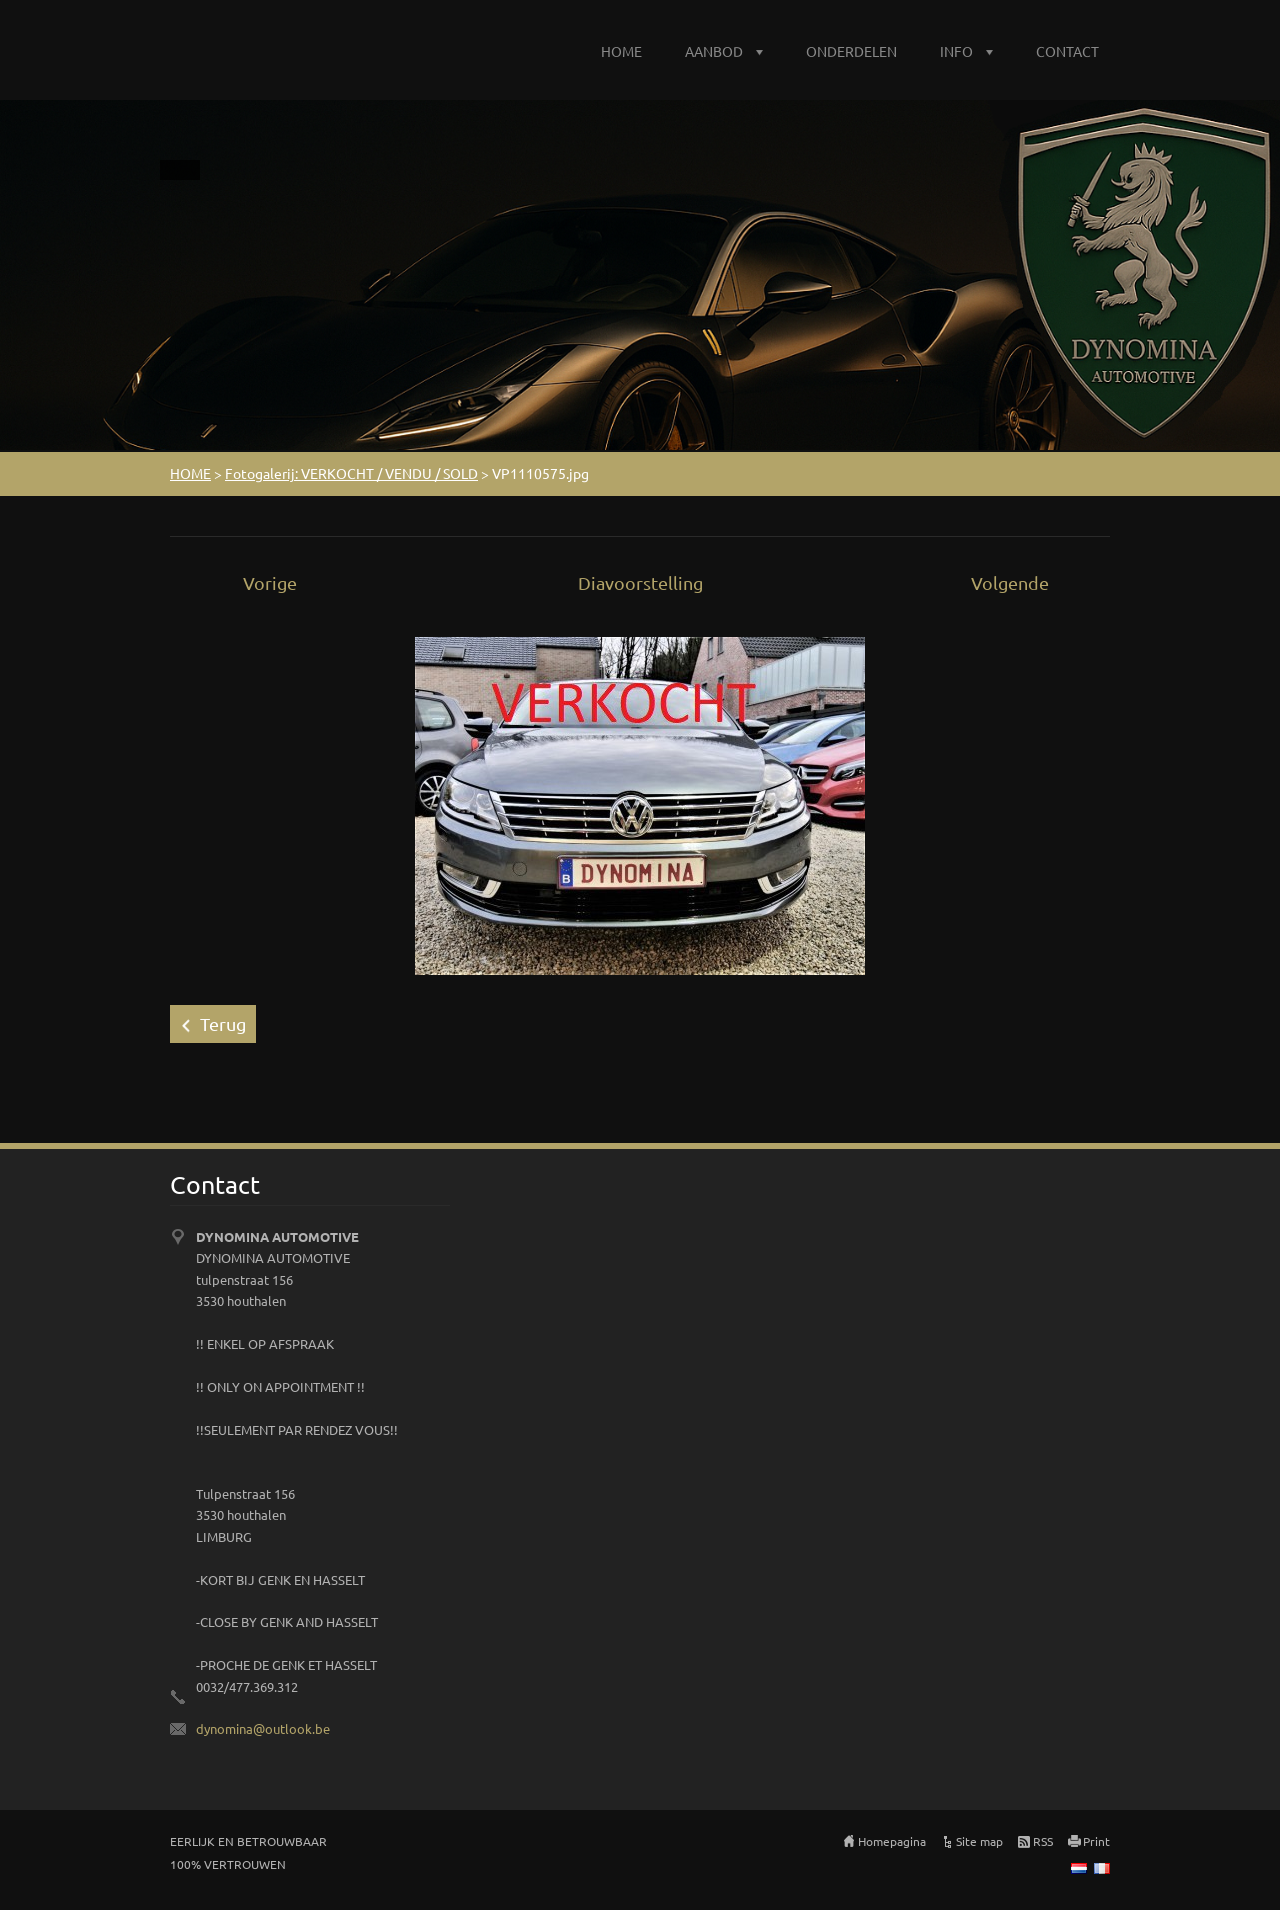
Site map (979, 1841)
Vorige (270, 582)
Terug (223, 1023)
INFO (956, 51)
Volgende (1010, 582)
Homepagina (892, 1841)
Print (1096, 1841)
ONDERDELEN (851, 51)
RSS (1043, 1841)
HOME (621, 51)
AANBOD (714, 51)
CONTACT (1067, 51)
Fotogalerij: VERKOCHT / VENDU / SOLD (351, 473)
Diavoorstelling (640, 582)
